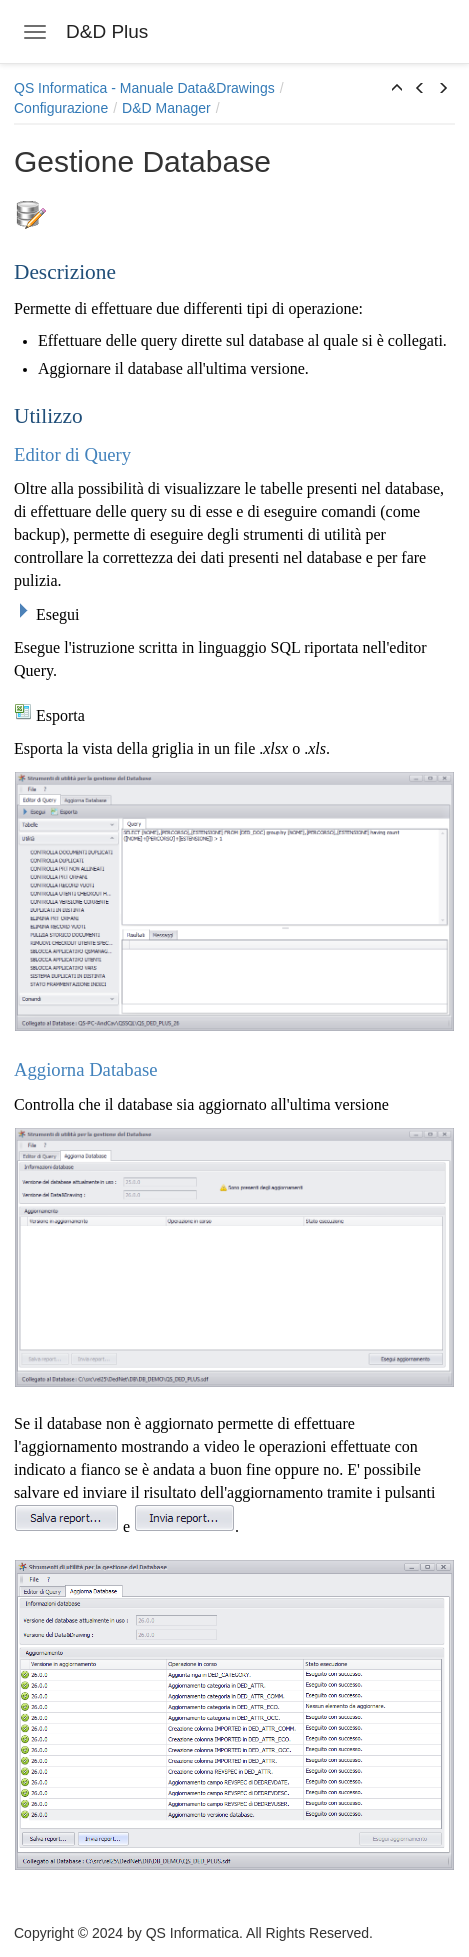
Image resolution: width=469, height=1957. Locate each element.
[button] (397, 89)
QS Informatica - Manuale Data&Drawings (144, 88)
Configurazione (61, 108)
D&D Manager (166, 108)
